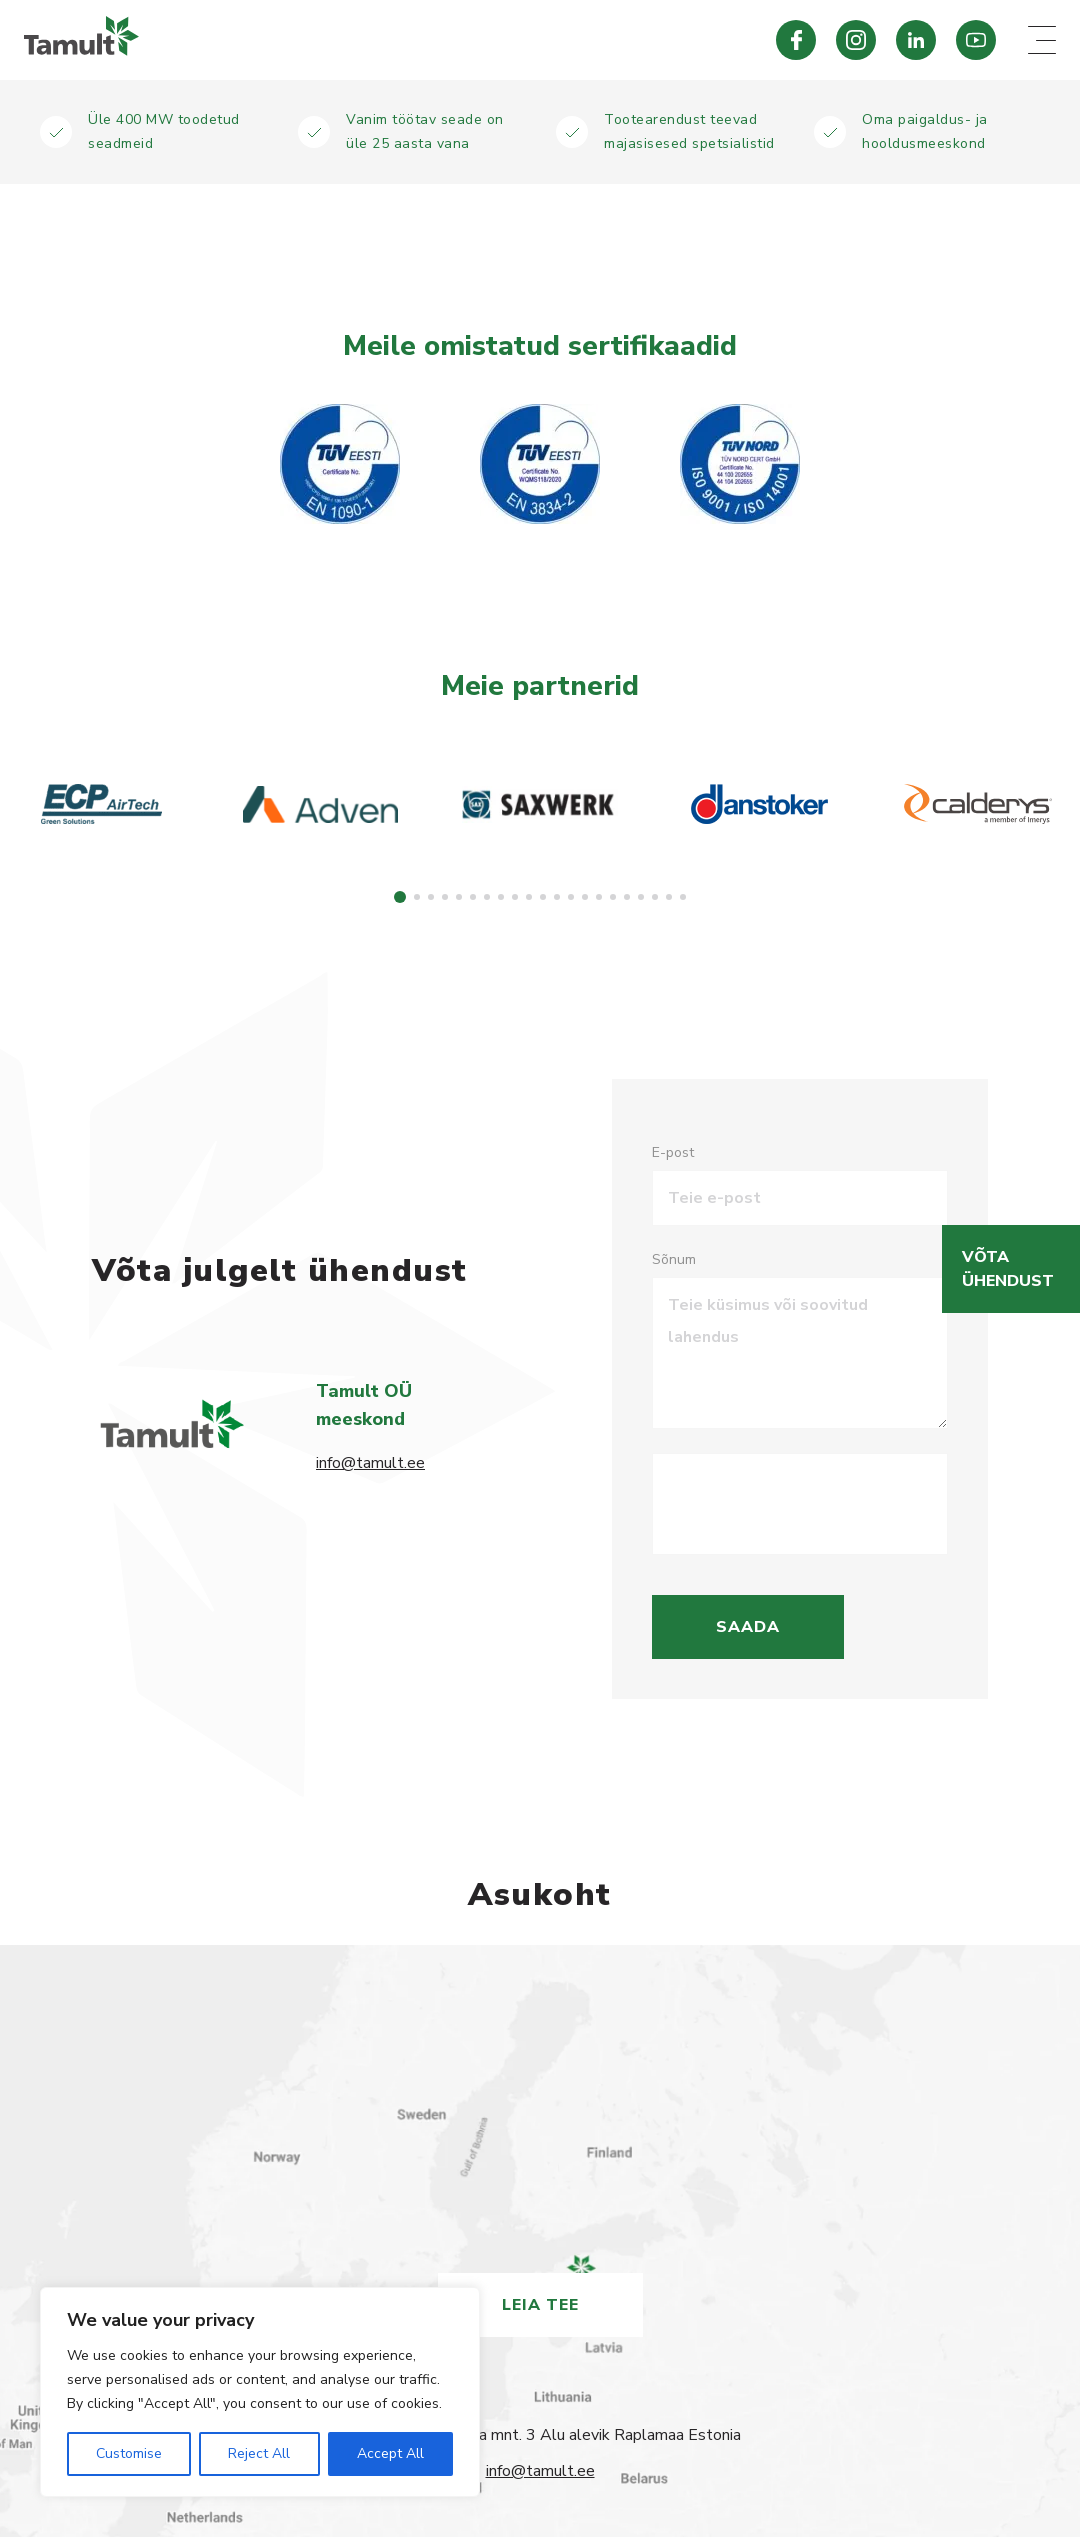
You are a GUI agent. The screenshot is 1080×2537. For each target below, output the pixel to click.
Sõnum (674, 1259)
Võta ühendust (1008, 1269)
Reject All (259, 2453)
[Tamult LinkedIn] (916, 40)
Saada (748, 1627)
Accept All (390, 2453)
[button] (400, 897)
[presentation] (820, 1504)
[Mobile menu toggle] (1042, 40)
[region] (260, 2392)
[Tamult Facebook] (796, 40)
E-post (673, 1152)
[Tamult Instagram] (856, 40)
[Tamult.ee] (368, 40)
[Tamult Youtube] (976, 40)
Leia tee (540, 2305)
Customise (129, 2453)
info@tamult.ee (370, 1463)
